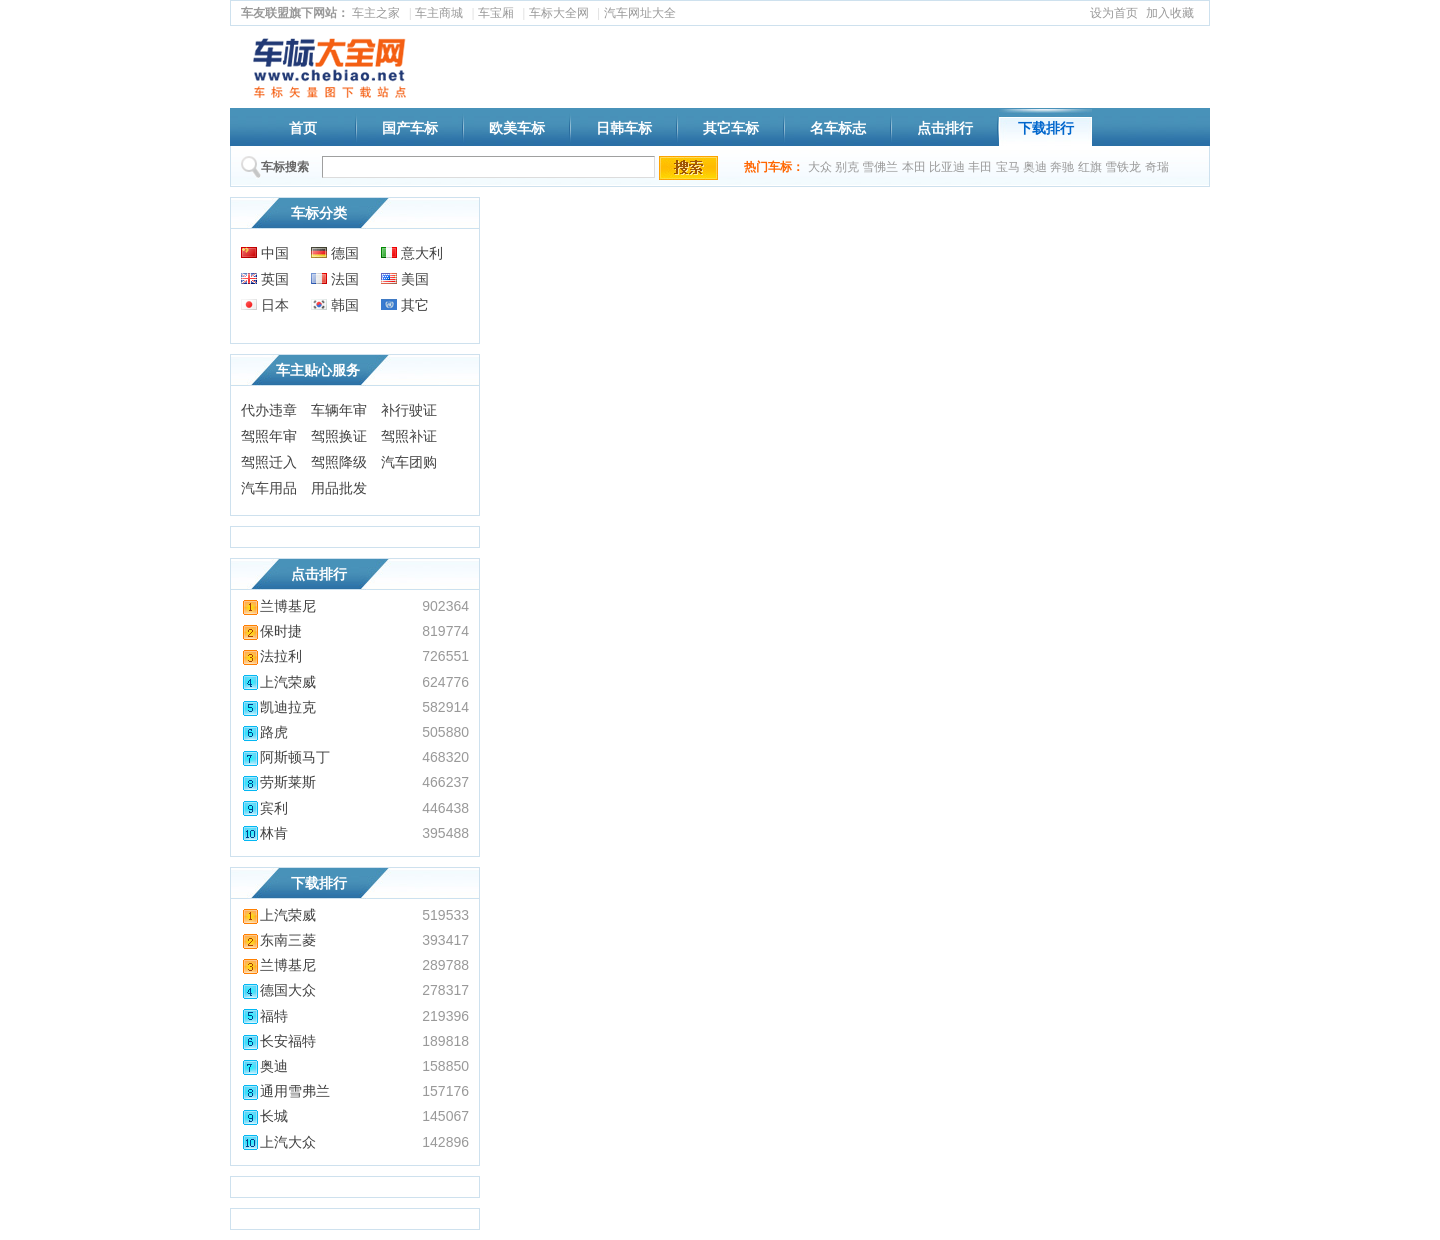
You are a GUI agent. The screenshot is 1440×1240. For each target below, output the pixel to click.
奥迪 (1035, 167)
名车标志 (838, 128)
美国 (405, 279)
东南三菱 (278, 940)
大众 (820, 167)
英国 (265, 279)
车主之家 (376, 13)
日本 (265, 305)
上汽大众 (278, 1142)
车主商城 (439, 13)
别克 (847, 167)
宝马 (1008, 167)
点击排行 (945, 128)
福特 (264, 1016)
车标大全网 (559, 13)
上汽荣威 (278, 682)
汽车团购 (409, 462)
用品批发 (339, 488)
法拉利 (271, 656)
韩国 (335, 305)
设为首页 (1114, 13)
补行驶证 (409, 410)
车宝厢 (496, 13)
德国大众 (278, 990)
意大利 (412, 253)
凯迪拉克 (278, 707)
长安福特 (278, 1041)
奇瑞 (1157, 167)
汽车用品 (269, 488)
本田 (914, 167)
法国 (335, 279)
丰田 (980, 167)
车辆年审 (339, 410)
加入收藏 (1170, 13)
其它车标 (731, 128)
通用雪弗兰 (285, 1091)
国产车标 (410, 128)
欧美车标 (517, 128)
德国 (335, 253)
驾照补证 (409, 436)
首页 (303, 128)
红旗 (1090, 167)
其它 (405, 305)
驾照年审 (269, 436)
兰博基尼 (278, 606)
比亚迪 (947, 167)
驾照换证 (339, 436)
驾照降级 (339, 462)
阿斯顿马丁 (285, 757)
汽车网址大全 (640, 13)
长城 (264, 1116)
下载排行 (1046, 128)
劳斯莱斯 (278, 782)
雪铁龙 (1123, 167)
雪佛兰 (880, 167)
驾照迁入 (269, 462)
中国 (265, 253)
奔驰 (1062, 167)
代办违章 (269, 410)
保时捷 (271, 631)
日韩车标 (624, 128)
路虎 (264, 732)
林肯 (264, 833)
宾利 (264, 808)
